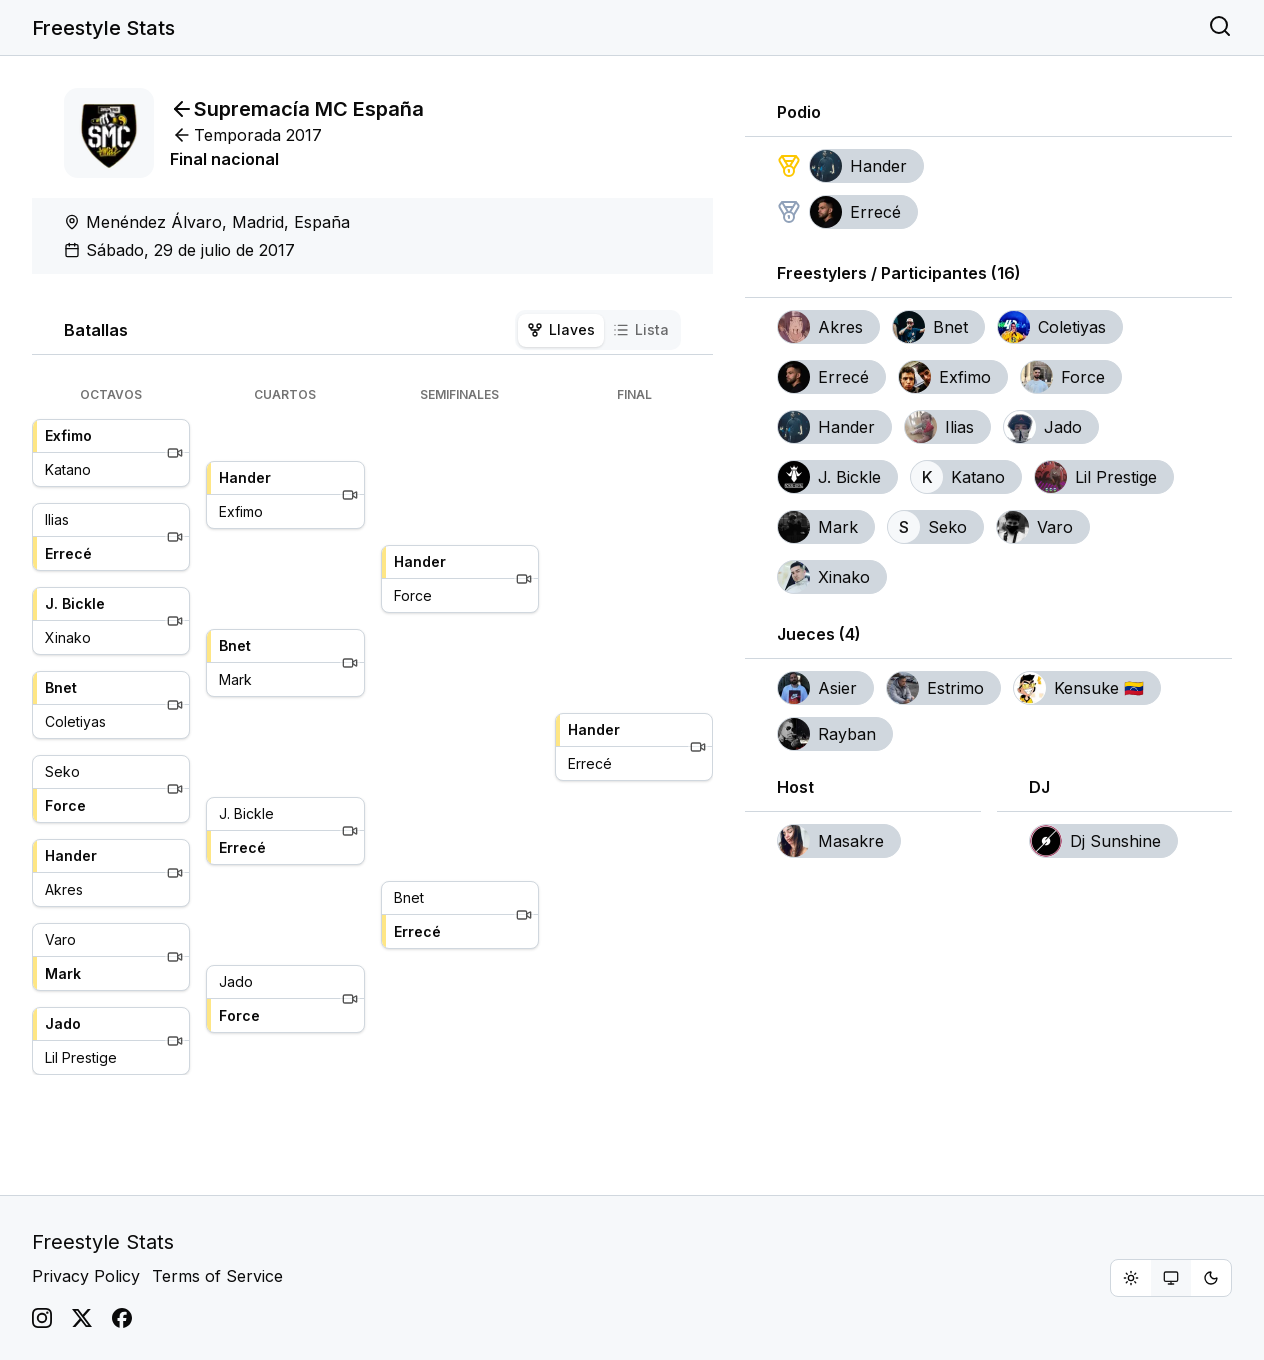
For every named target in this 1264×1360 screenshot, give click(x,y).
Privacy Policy (86, 1276)
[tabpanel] (372, 731)
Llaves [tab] (561, 329)
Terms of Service (217, 1276)
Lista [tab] (641, 329)
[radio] (1131, 1278)
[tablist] (598, 330)
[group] (1171, 1278)
